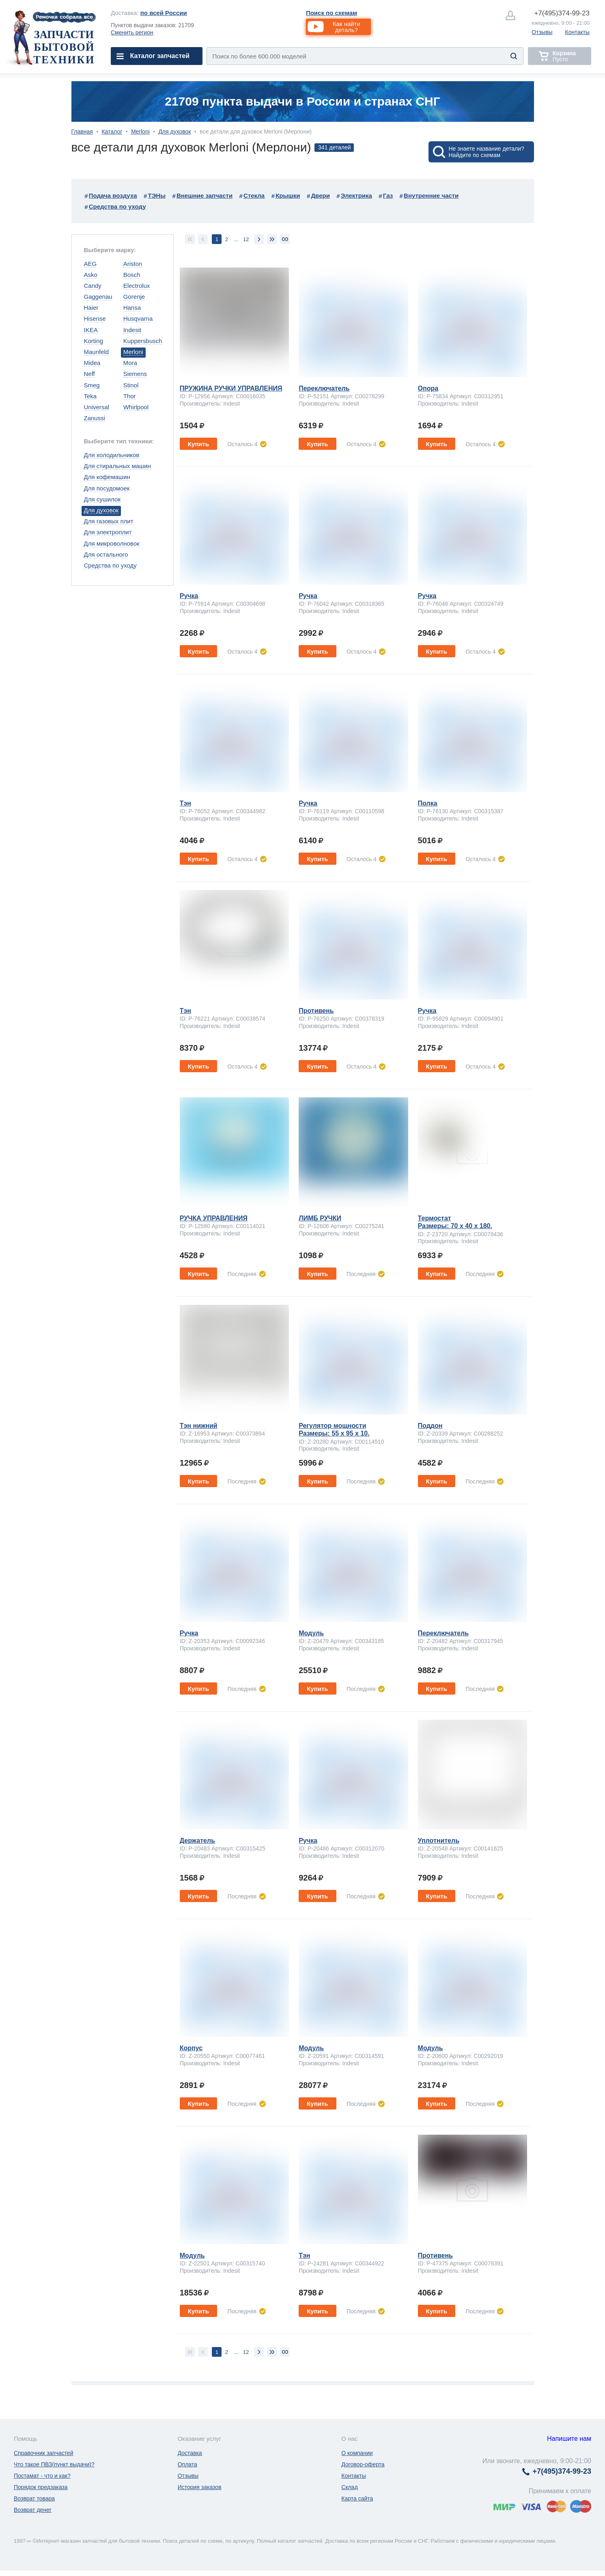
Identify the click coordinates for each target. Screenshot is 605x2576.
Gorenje (134, 296)
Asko (90, 274)
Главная (82, 131)
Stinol (131, 385)
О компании (356, 2453)
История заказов (200, 2487)
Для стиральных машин (117, 465)
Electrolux (136, 285)
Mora (130, 362)
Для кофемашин (107, 476)
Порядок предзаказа (41, 2487)
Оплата (187, 2464)
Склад (349, 2487)
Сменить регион (132, 32)
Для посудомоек (107, 488)
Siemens (135, 373)
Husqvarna (138, 318)
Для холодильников (112, 454)
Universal (97, 407)
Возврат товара (34, 2498)
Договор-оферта (362, 2464)
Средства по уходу (110, 565)
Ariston (132, 263)
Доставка (190, 2453)
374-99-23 (562, 13)
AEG (90, 263)
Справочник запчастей (43, 2453)
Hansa (132, 307)
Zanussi (94, 418)
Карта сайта (357, 2498)
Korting (93, 340)
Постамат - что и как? (42, 2475)
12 (246, 239)
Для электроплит (108, 532)
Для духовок (174, 131)
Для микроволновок (112, 543)
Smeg (92, 385)
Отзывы (542, 32)
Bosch (131, 274)
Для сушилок (102, 499)
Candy (92, 285)
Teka (90, 396)
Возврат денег (33, 2510)
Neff (89, 373)
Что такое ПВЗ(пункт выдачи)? (54, 2464)
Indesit (132, 329)
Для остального (106, 554)
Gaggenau (98, 296)
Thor (129, 396)
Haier (91, 307)
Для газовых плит (108, 521)
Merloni (140, 131)
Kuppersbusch (142, 340)
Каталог (111, 131)
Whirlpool (136, 407)
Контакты (577, 32)
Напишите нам (569, 2438)
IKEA (91, 329)
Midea (92, 362)
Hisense (95, 318)
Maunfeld (96, 351)
